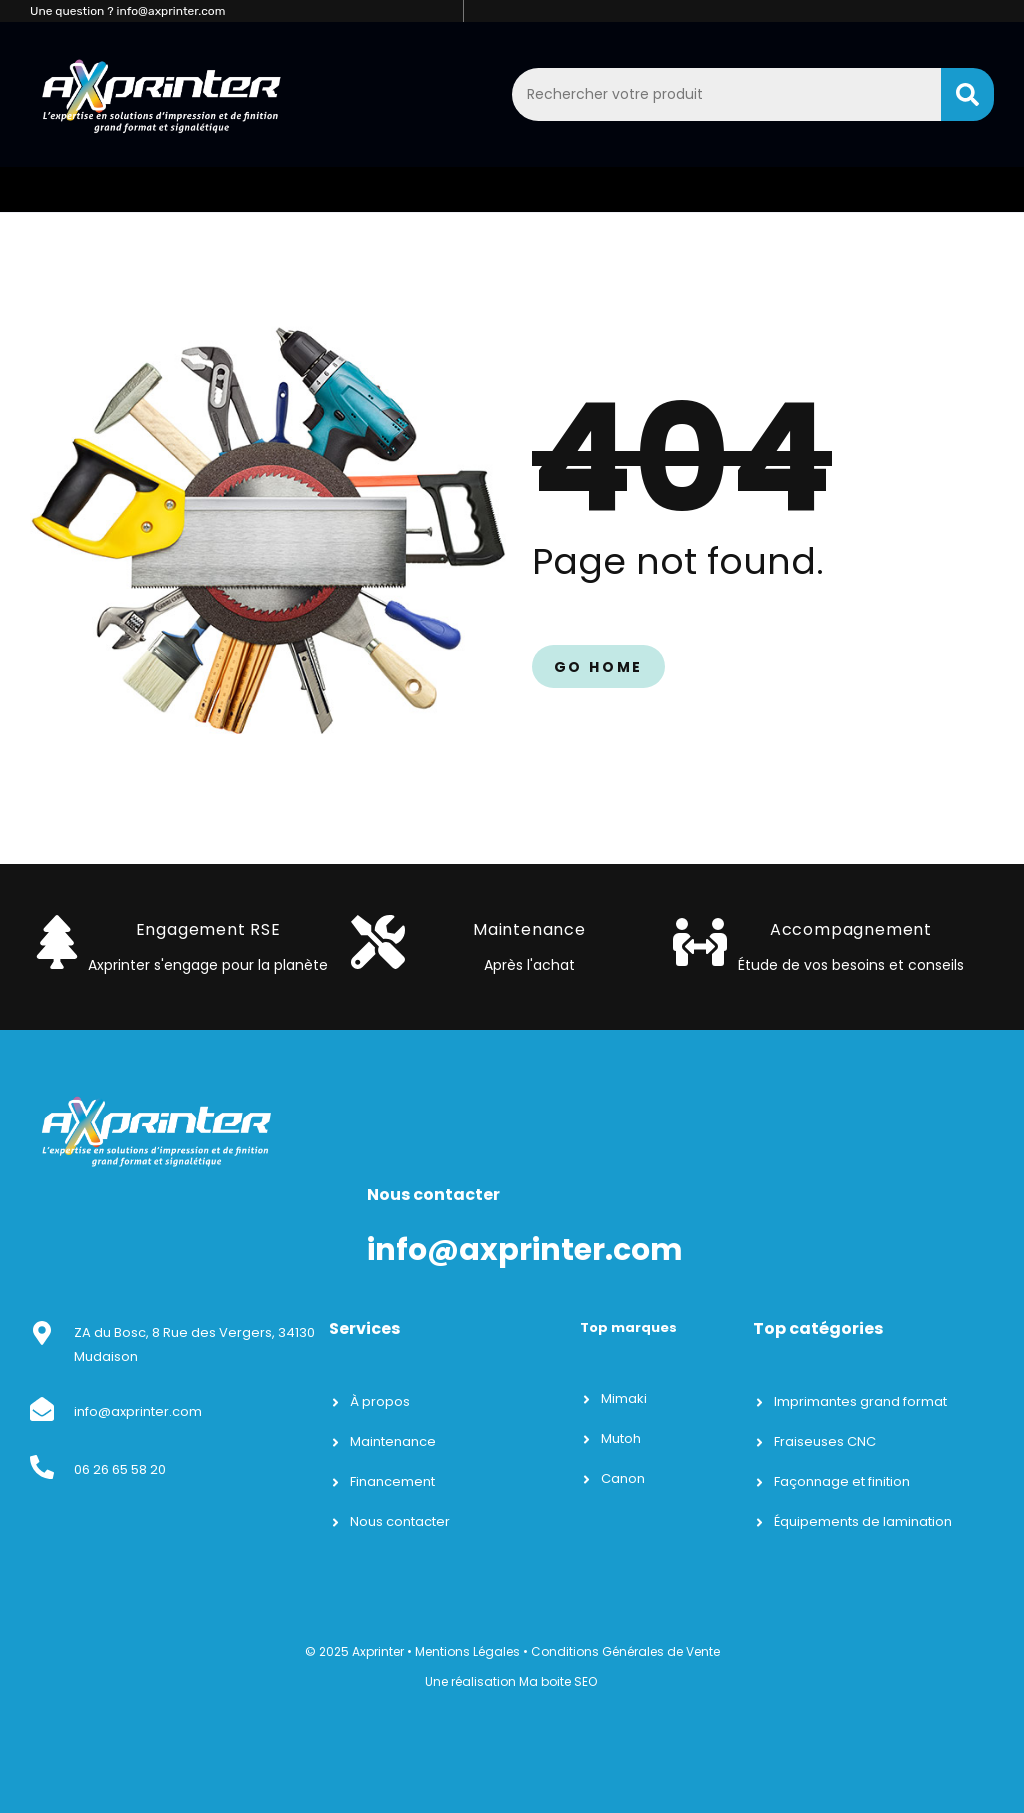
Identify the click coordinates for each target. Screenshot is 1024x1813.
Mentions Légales (467, 1651)
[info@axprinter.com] (42, 1409)
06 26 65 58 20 (120, 1469)
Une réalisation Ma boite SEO (511, 1681)
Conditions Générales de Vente (625, 1651)
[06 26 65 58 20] (42, 1467)
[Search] (967, 94)
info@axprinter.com (138, 1411)
